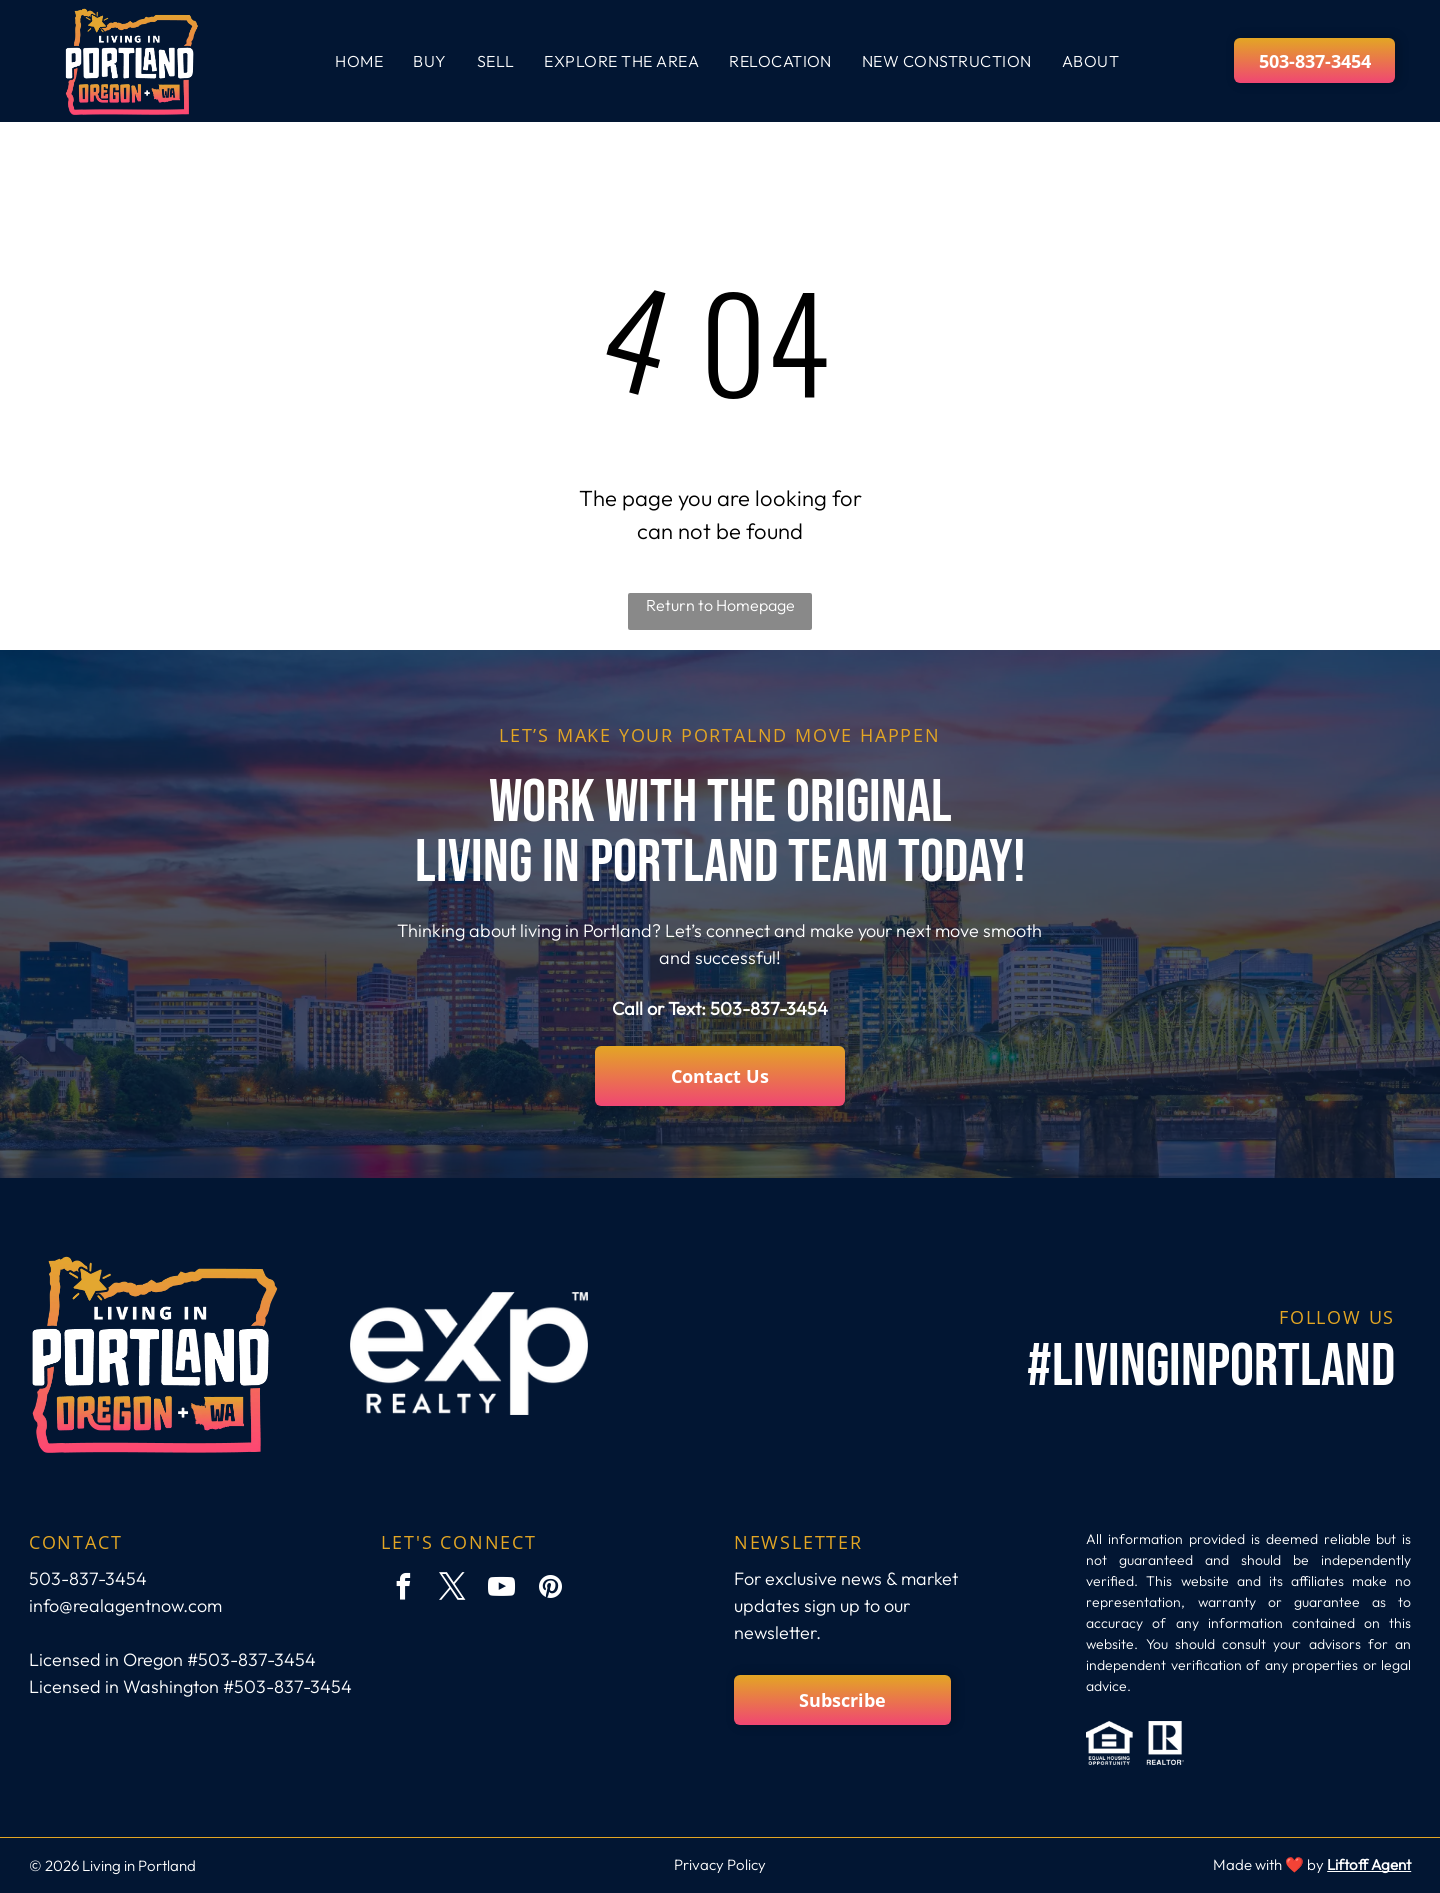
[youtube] (501, 1589)
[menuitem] (359, 61)
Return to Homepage (720, 605)
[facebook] (403, 1589)
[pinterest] (550, 1589)
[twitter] (452, 1589)
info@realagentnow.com (125, 1605)
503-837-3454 (769, 1008)
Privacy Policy (720, 1864)
